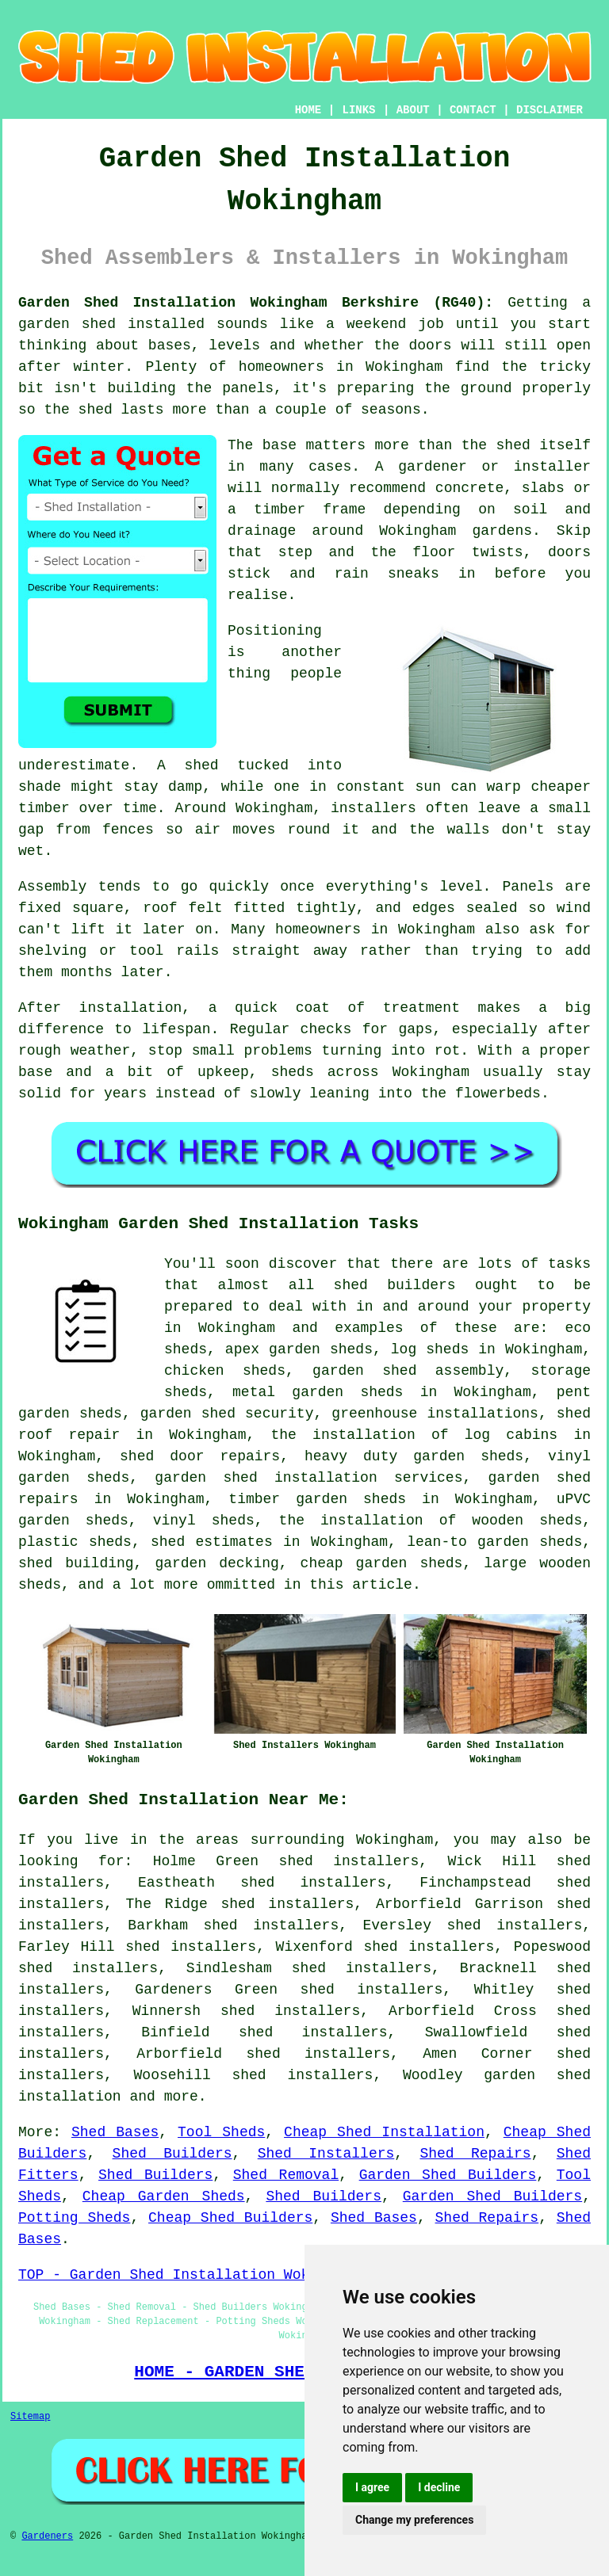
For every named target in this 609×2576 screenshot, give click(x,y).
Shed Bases (115, 2132)
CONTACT (473, 110)
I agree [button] (372, 2487)
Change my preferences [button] (414, 2519)
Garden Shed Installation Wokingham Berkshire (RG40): (255, 303)
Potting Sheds (74, 2218)
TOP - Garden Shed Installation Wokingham (189, 2275)
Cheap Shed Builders (230, 2218)
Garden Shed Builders (448, 2175)
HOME (308, 110)
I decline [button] (439, 2487)
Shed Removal (286, 2175)
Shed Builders (172, 2154)
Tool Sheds (221, 2132)
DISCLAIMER (549, 110)
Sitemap (30, 2416)
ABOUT (413, 110)
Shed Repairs (474, 2154)
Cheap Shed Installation (384, 2132)
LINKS (358, 110)
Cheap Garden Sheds (163, 2196)
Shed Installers (326, 2154)
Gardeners (47, 2536)
